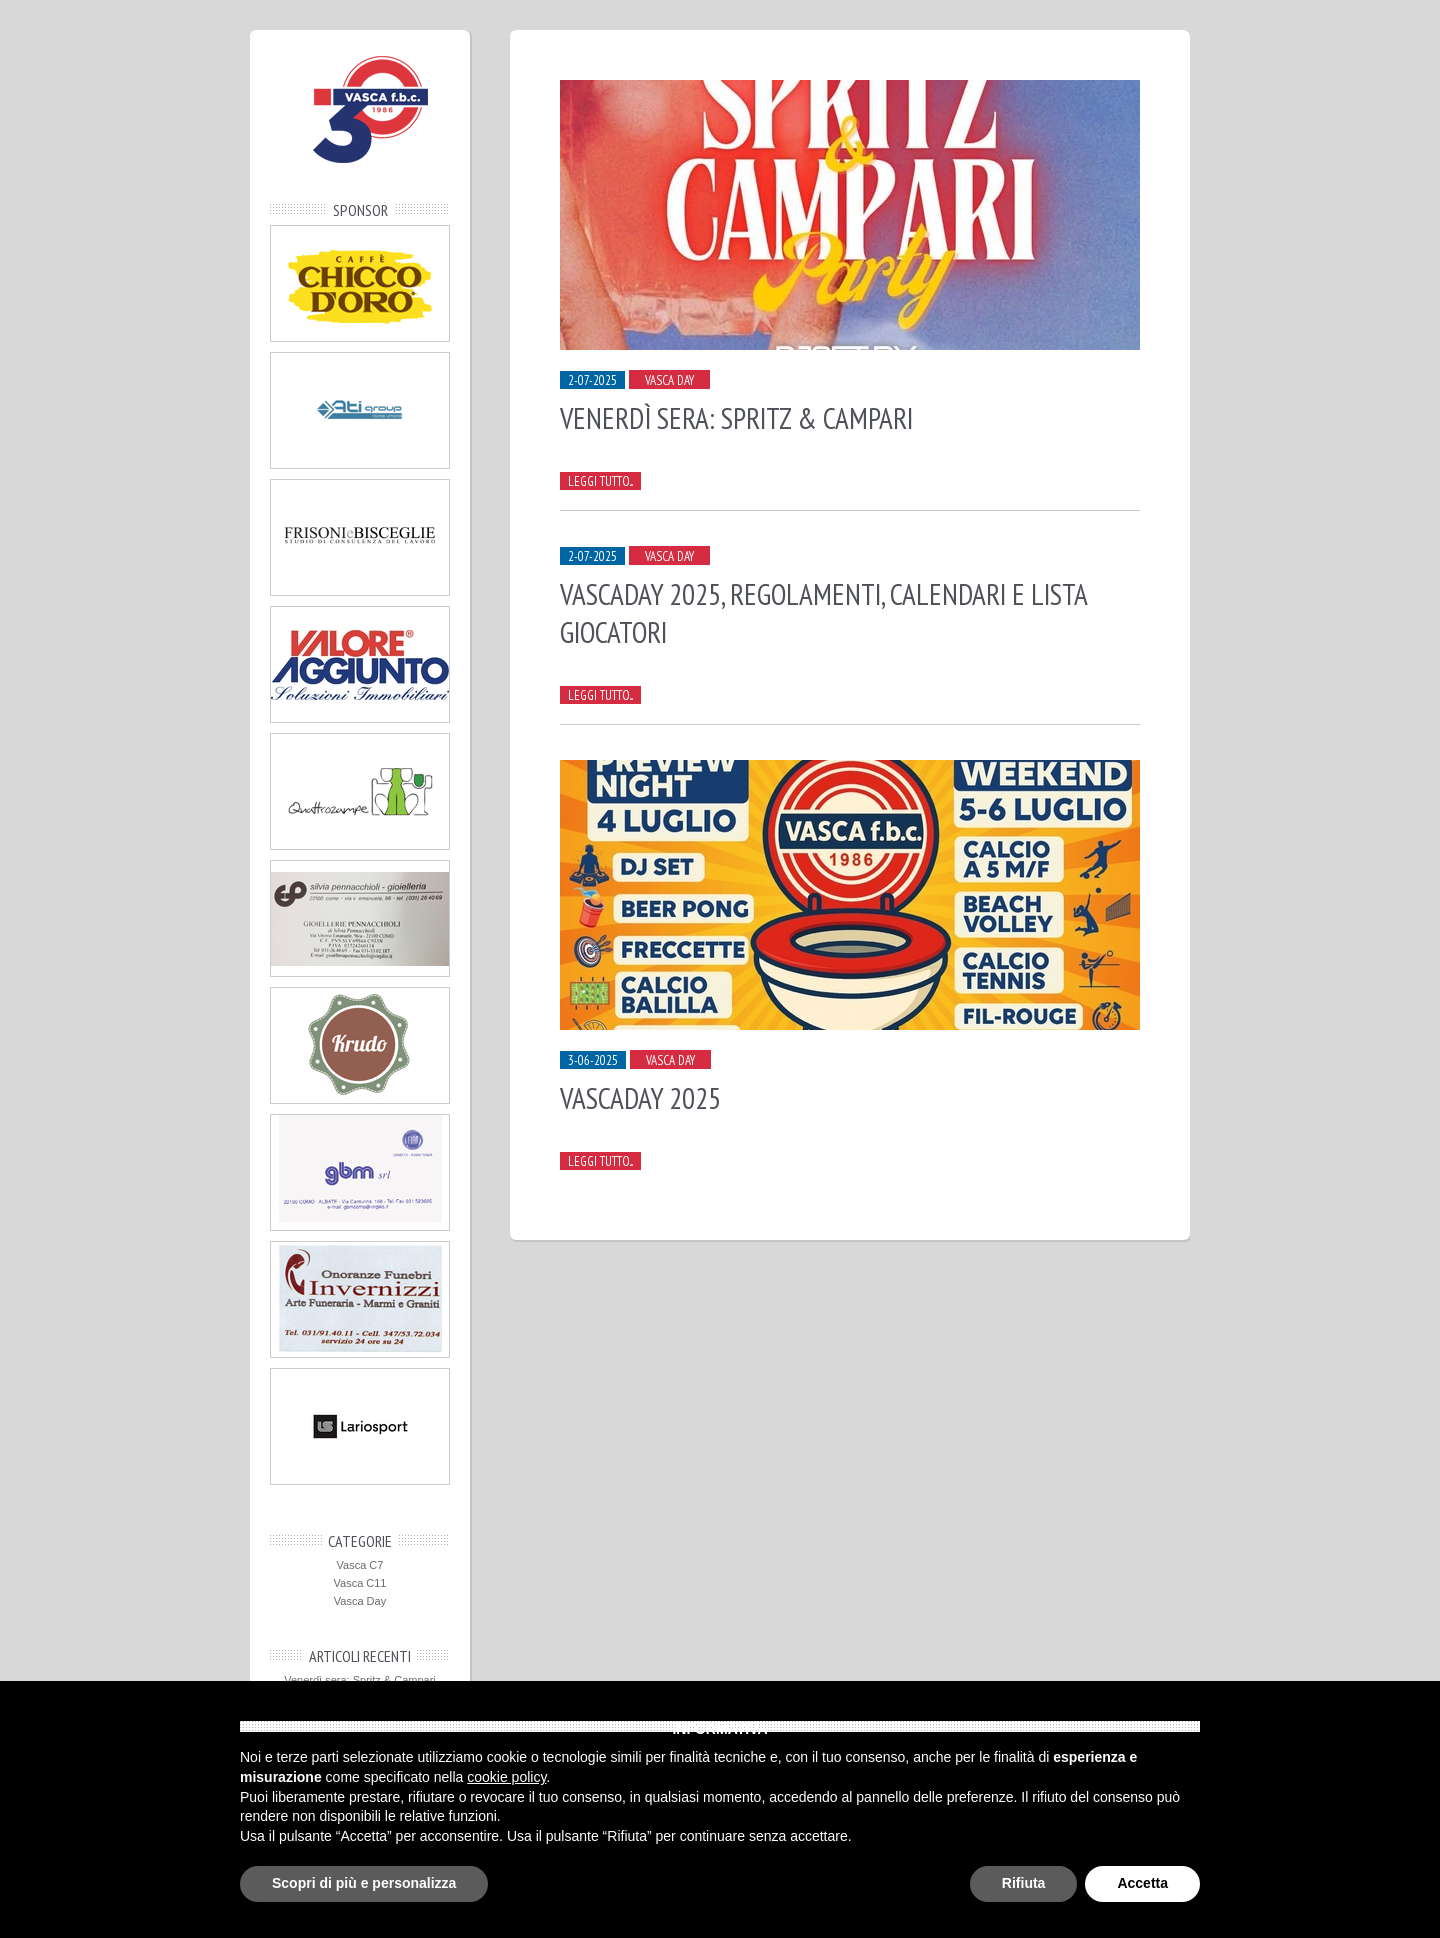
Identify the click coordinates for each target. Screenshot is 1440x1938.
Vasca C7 (360, 1565)
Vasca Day (360, 1601)
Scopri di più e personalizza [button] (364, 1883)
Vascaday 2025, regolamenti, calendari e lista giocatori (823, 613)
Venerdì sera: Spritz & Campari (360, 1680)
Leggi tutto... (600, 481)
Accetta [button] (1142, 1883)
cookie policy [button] (506, 1777)
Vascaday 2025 (640, 1098)
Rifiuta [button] (1024, 1883)
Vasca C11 (360, 1583)
